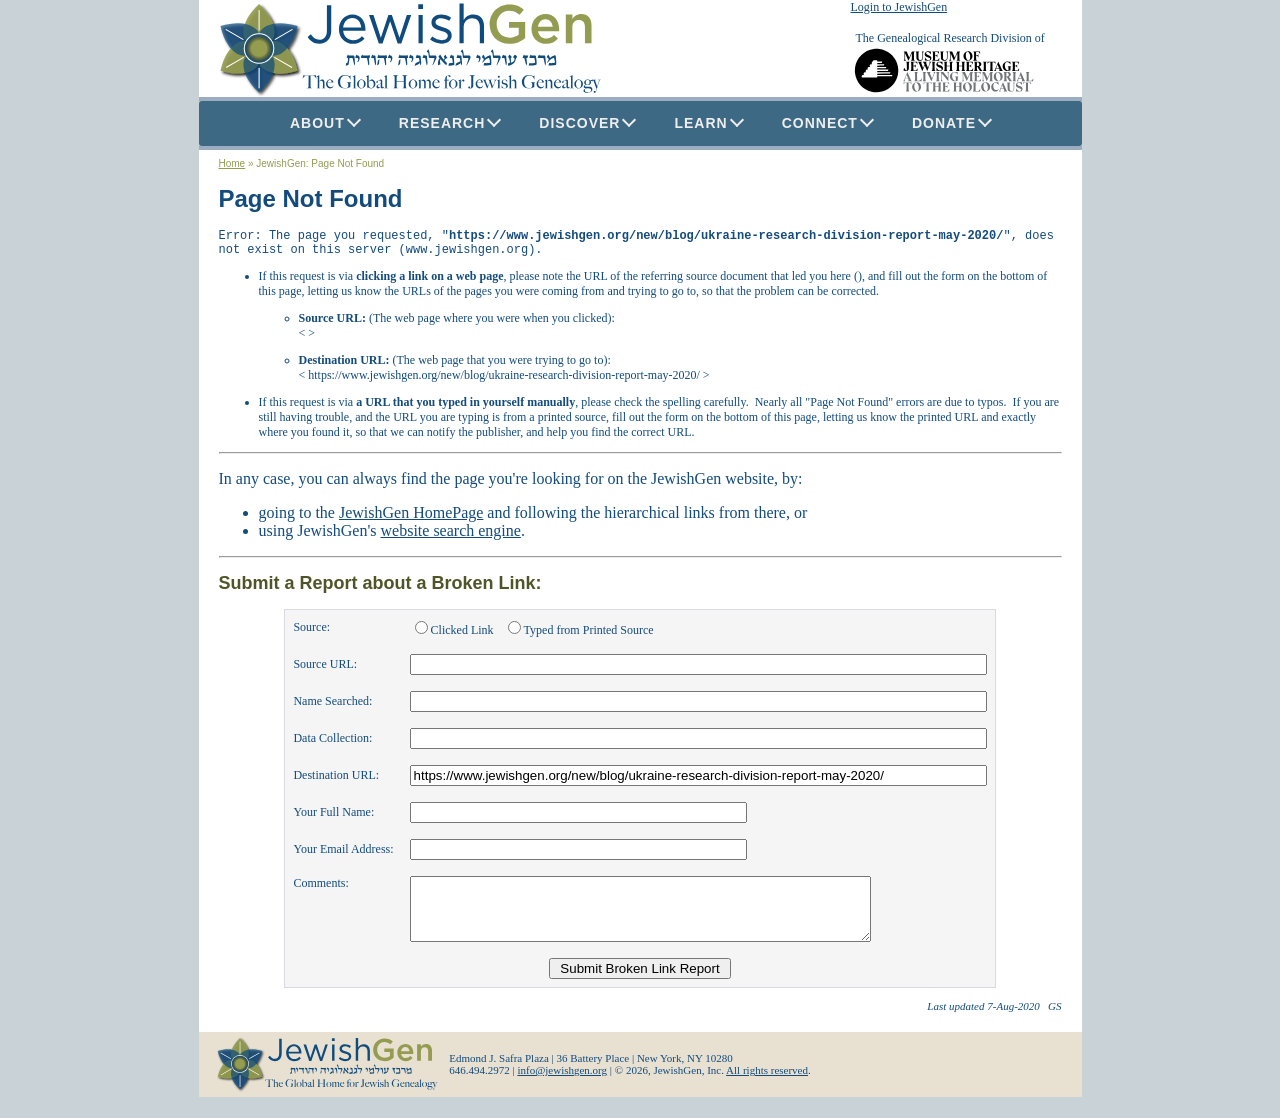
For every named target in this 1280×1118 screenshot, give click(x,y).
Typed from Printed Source (581, 636)
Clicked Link (456, 636)
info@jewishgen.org (562, 1088)
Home (232, 163)
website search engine (451, 536)
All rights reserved (767, 1088)
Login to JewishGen (899, 7)
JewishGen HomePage (411, 518)
